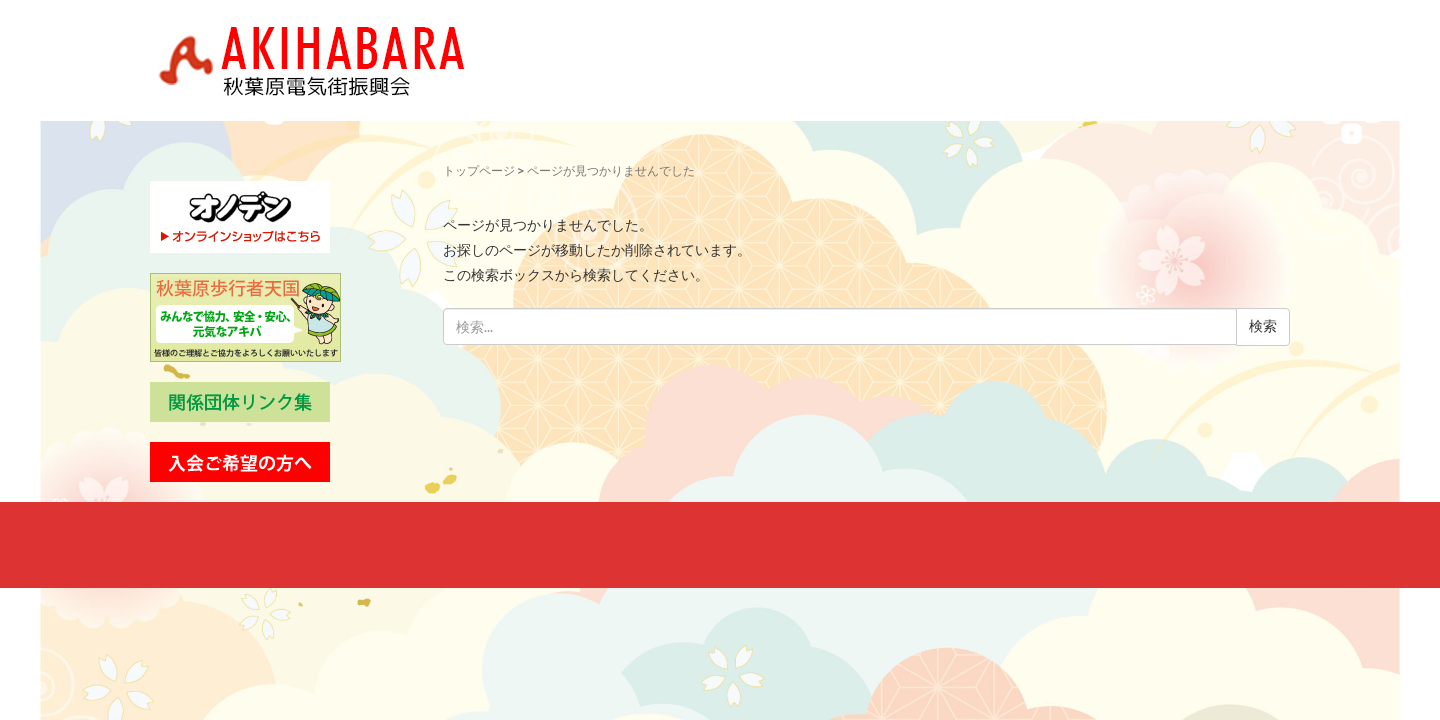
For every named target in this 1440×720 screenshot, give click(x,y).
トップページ (479, 171)
